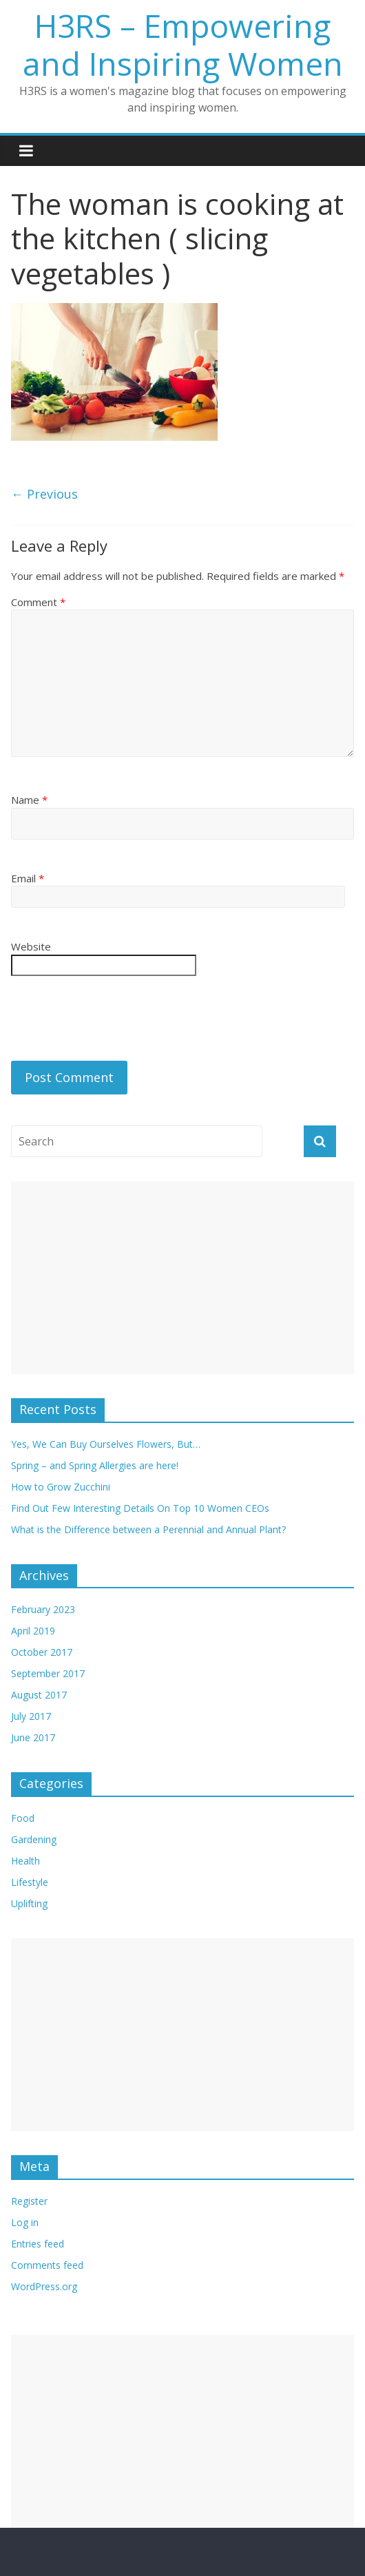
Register (29, 2201)
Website (31, 946)
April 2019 (33, 1630)
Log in (25, 2222)
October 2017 (41, 1652)
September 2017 (48, 1673)
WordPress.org (44, 2286)
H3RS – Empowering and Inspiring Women (183, 44)
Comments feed (47, 2265)
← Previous (44, 494)
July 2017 (31, 1716)
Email (27, 878)
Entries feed (37, 2243)
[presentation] (115, 1020)
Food (22, 1818)
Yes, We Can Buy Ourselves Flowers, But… (105, 1444)
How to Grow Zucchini (60, 1486)
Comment (38, 602)
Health (25, 1860)
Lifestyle (29, 1882)
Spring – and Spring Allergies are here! (94, 1465)
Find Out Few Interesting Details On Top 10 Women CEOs (140, 1508)
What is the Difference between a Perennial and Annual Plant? (148, 1529)
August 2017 (39, 1694)
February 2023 (43, 1609)
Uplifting (29, 1903)
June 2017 (33, 1737)
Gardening (33, 1839)
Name (29, 800)
